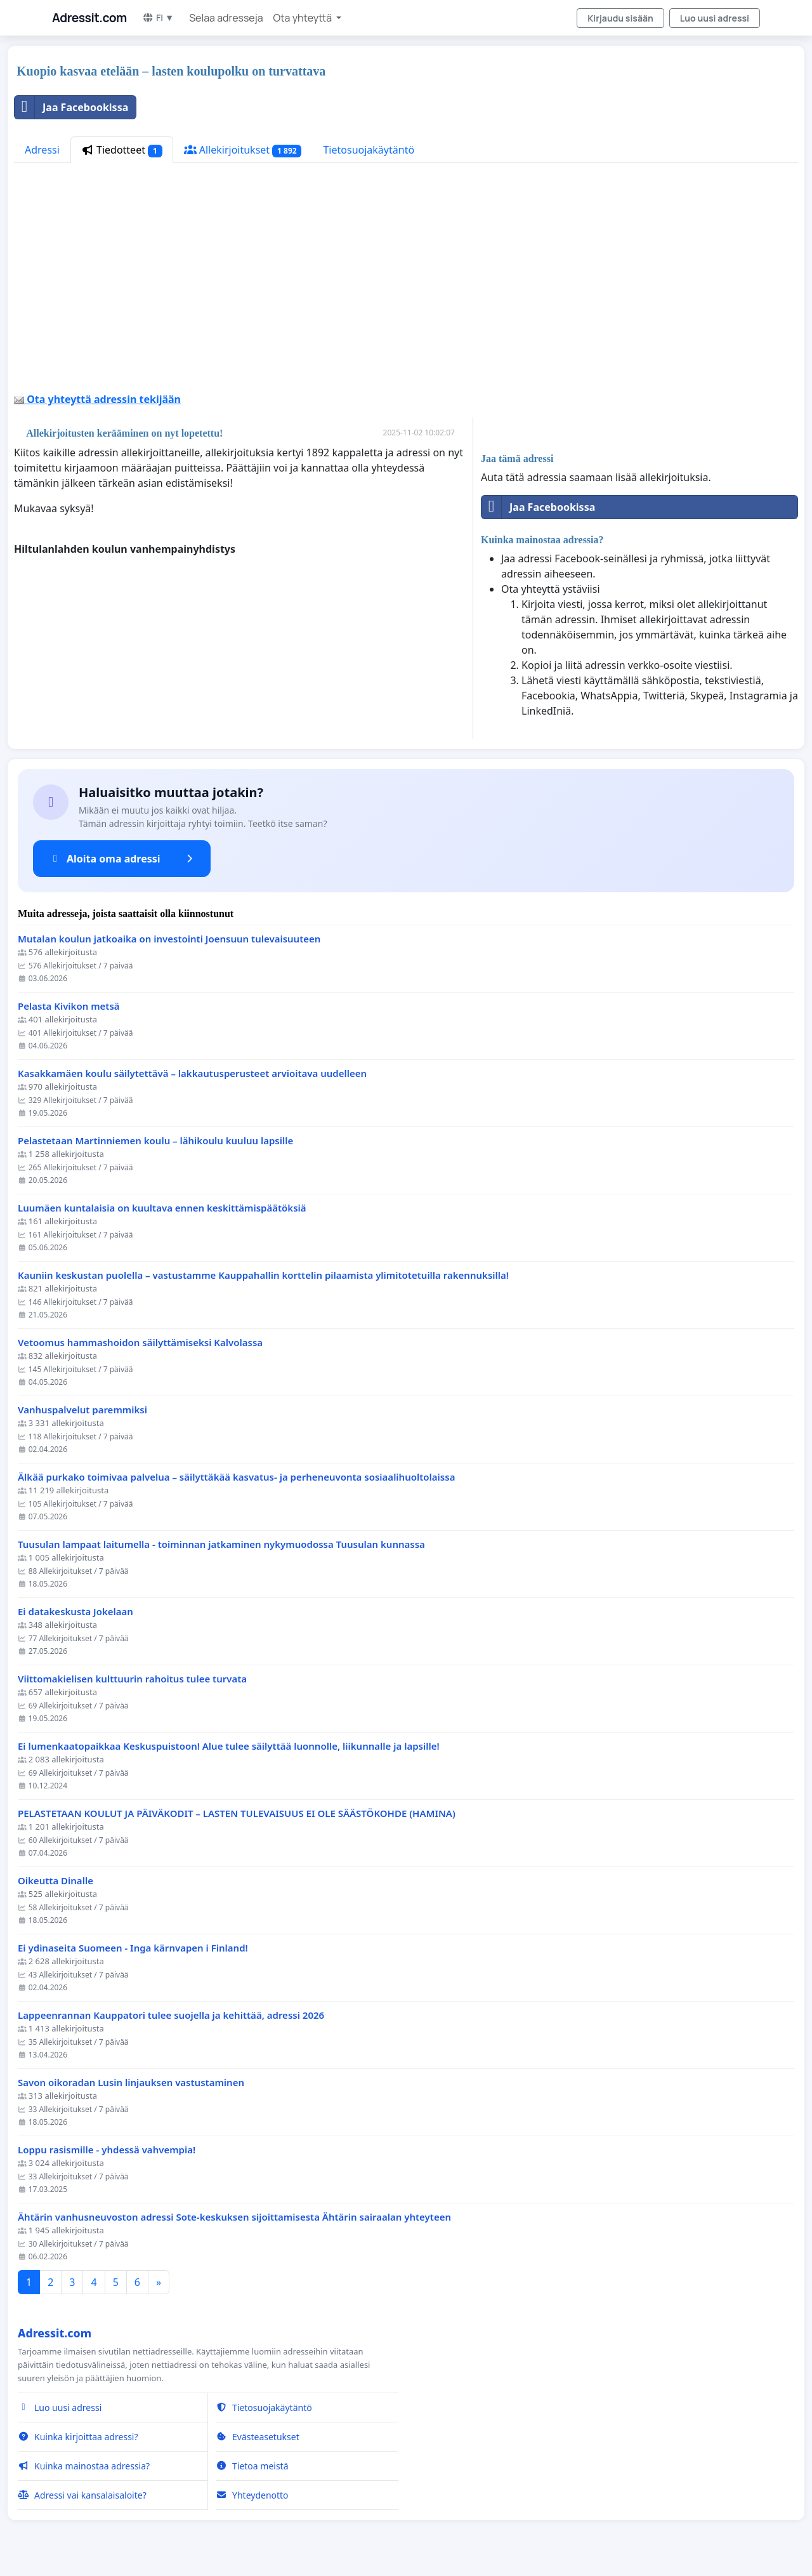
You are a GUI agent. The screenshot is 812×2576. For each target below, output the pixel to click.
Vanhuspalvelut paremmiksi (82, 1410)
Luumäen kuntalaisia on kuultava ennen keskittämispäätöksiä (162, 1208)
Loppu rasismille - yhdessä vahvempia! (106, 2150)
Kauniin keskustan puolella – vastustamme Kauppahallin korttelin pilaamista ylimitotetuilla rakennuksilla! (263, 1275)
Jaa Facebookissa (71, 107)
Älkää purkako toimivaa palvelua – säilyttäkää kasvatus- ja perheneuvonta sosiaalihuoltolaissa (236, 1477)
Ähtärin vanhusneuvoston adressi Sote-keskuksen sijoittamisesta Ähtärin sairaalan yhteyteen (234, 2217)
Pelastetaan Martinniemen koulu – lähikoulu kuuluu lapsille (155, 1141)
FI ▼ (158, 17)
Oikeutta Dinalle (55, 1881)
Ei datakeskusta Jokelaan (75, 1612)
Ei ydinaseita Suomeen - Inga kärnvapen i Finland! (133, 1948)
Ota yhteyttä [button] (303, 18)
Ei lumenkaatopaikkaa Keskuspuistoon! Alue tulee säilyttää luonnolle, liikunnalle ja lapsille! (229, 1746)
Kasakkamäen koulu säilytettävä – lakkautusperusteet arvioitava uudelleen (192, 1073)
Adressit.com (89, 18)
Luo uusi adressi (714, 18)
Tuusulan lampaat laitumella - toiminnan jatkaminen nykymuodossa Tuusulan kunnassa (221, 1544)
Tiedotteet (121, 150)
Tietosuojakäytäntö (368, 150)
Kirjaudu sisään (620, 18)
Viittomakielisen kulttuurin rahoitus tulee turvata (132, 1679)
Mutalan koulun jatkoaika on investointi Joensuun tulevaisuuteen (169, 939)
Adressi (42, 150)
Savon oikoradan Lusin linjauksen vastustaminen (131, 2083)
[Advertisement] (404, 282)
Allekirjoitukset (243, 150)
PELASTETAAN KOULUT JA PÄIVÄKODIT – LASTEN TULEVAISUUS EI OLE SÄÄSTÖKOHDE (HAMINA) (236, 1813)
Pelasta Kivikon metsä (69, 1006)
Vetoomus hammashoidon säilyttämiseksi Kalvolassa (140, 1343)
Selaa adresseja (226, 18)
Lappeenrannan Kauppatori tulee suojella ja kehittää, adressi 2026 (171, 2015)
